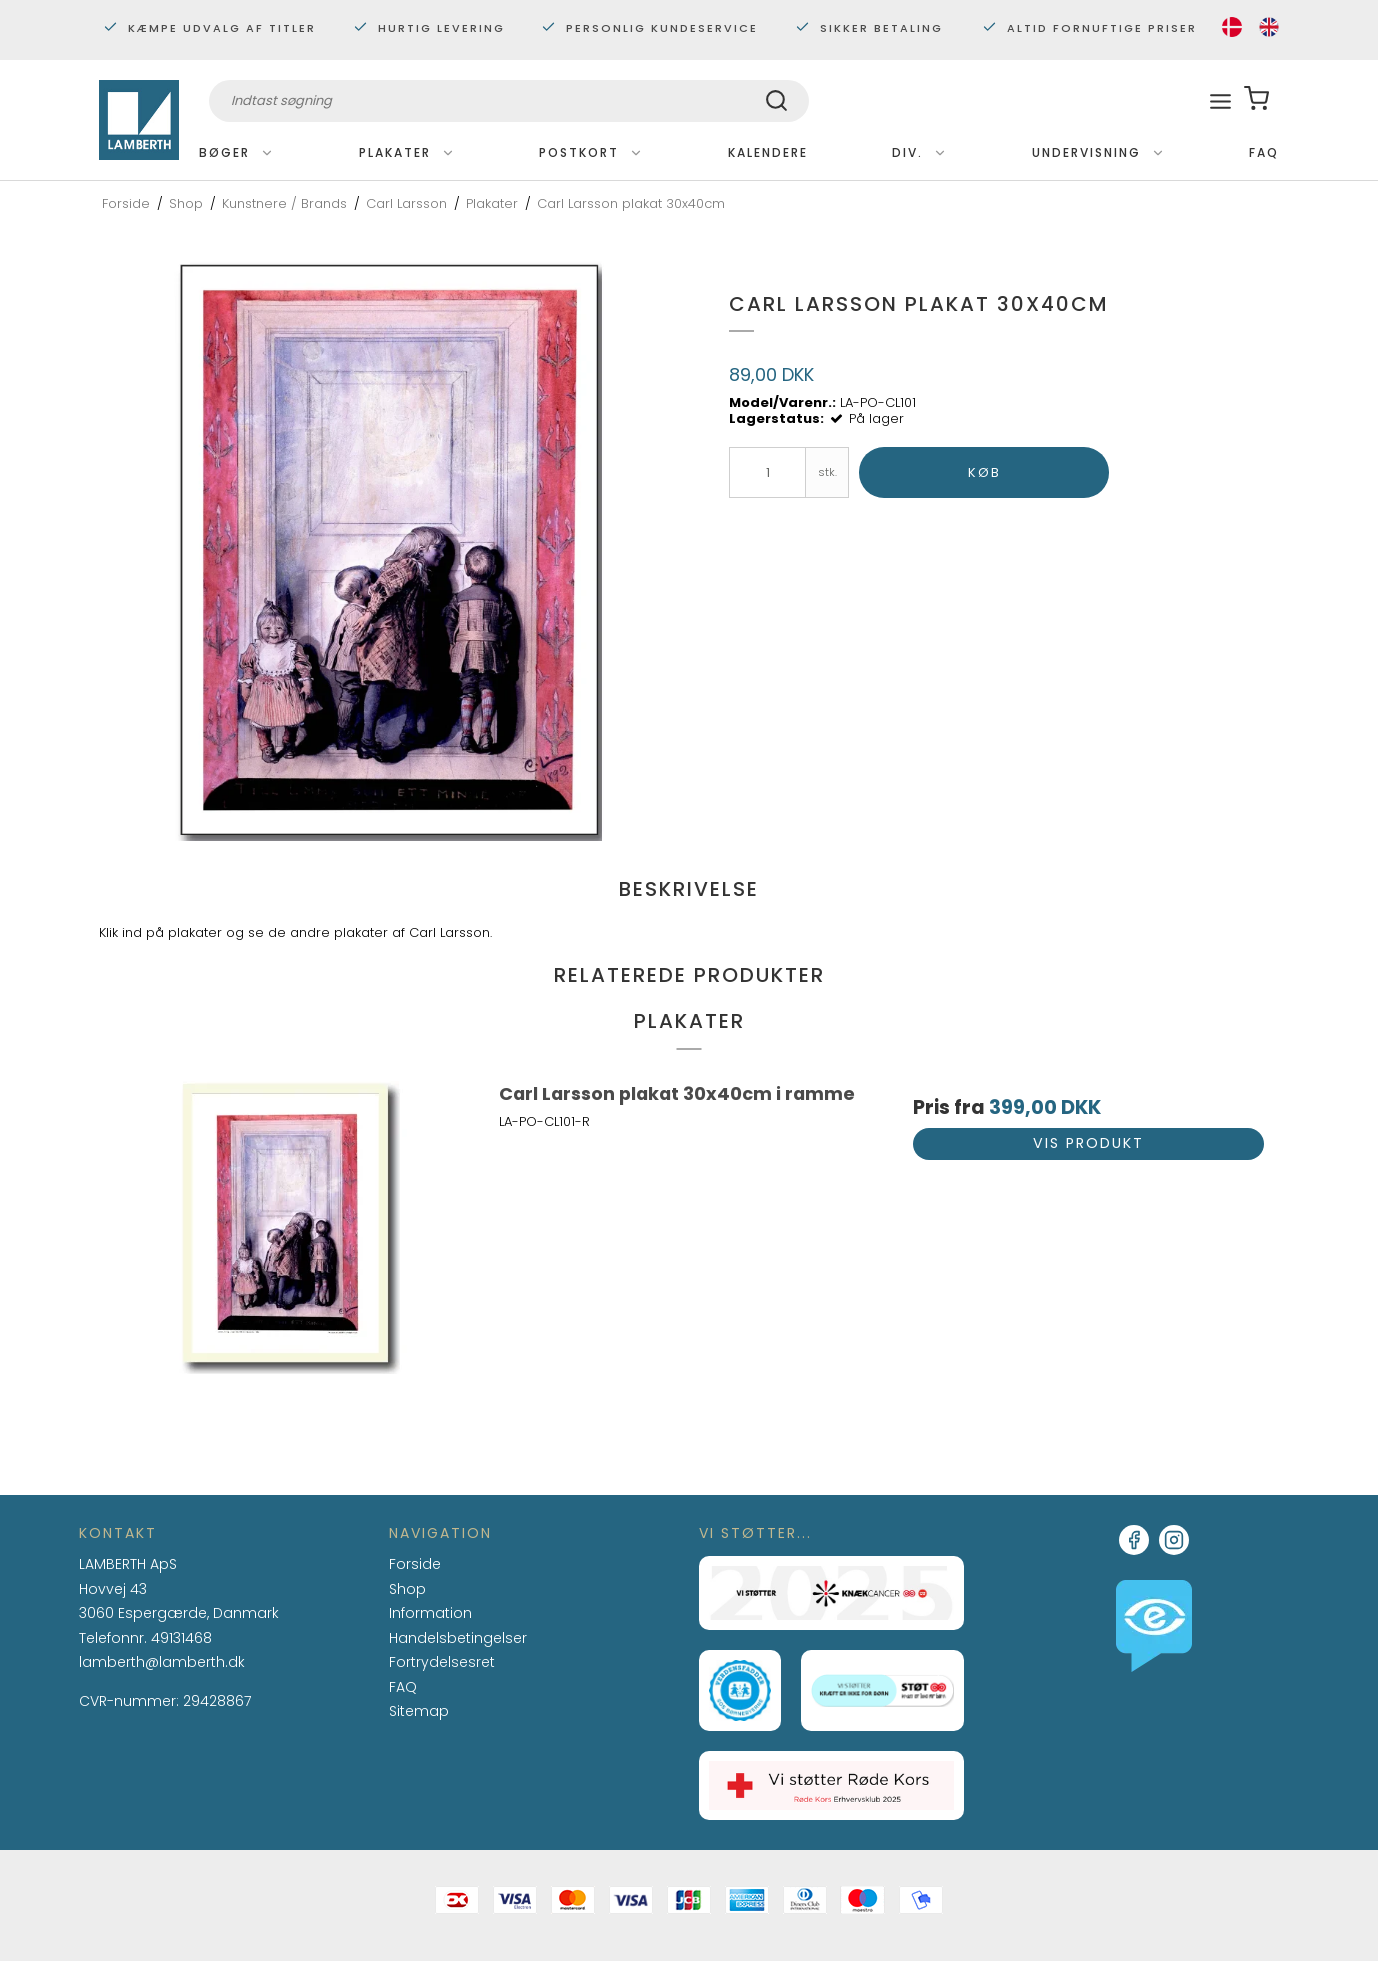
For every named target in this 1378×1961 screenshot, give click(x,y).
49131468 (181, 1638)
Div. (919, 152)
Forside (415, 1564)
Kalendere (768, 152)
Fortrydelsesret (442, 1662)
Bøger (236, 152)
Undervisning (1098, 152)
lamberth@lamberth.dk (162, 1663)
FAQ (1264, 152)
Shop (407, 1589)
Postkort (591, 152)
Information (430, 1614)
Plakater (407, 152)
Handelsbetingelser (458, 1638)
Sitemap (419, 1711)
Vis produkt (1088, 1143)
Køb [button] (984, 472)
